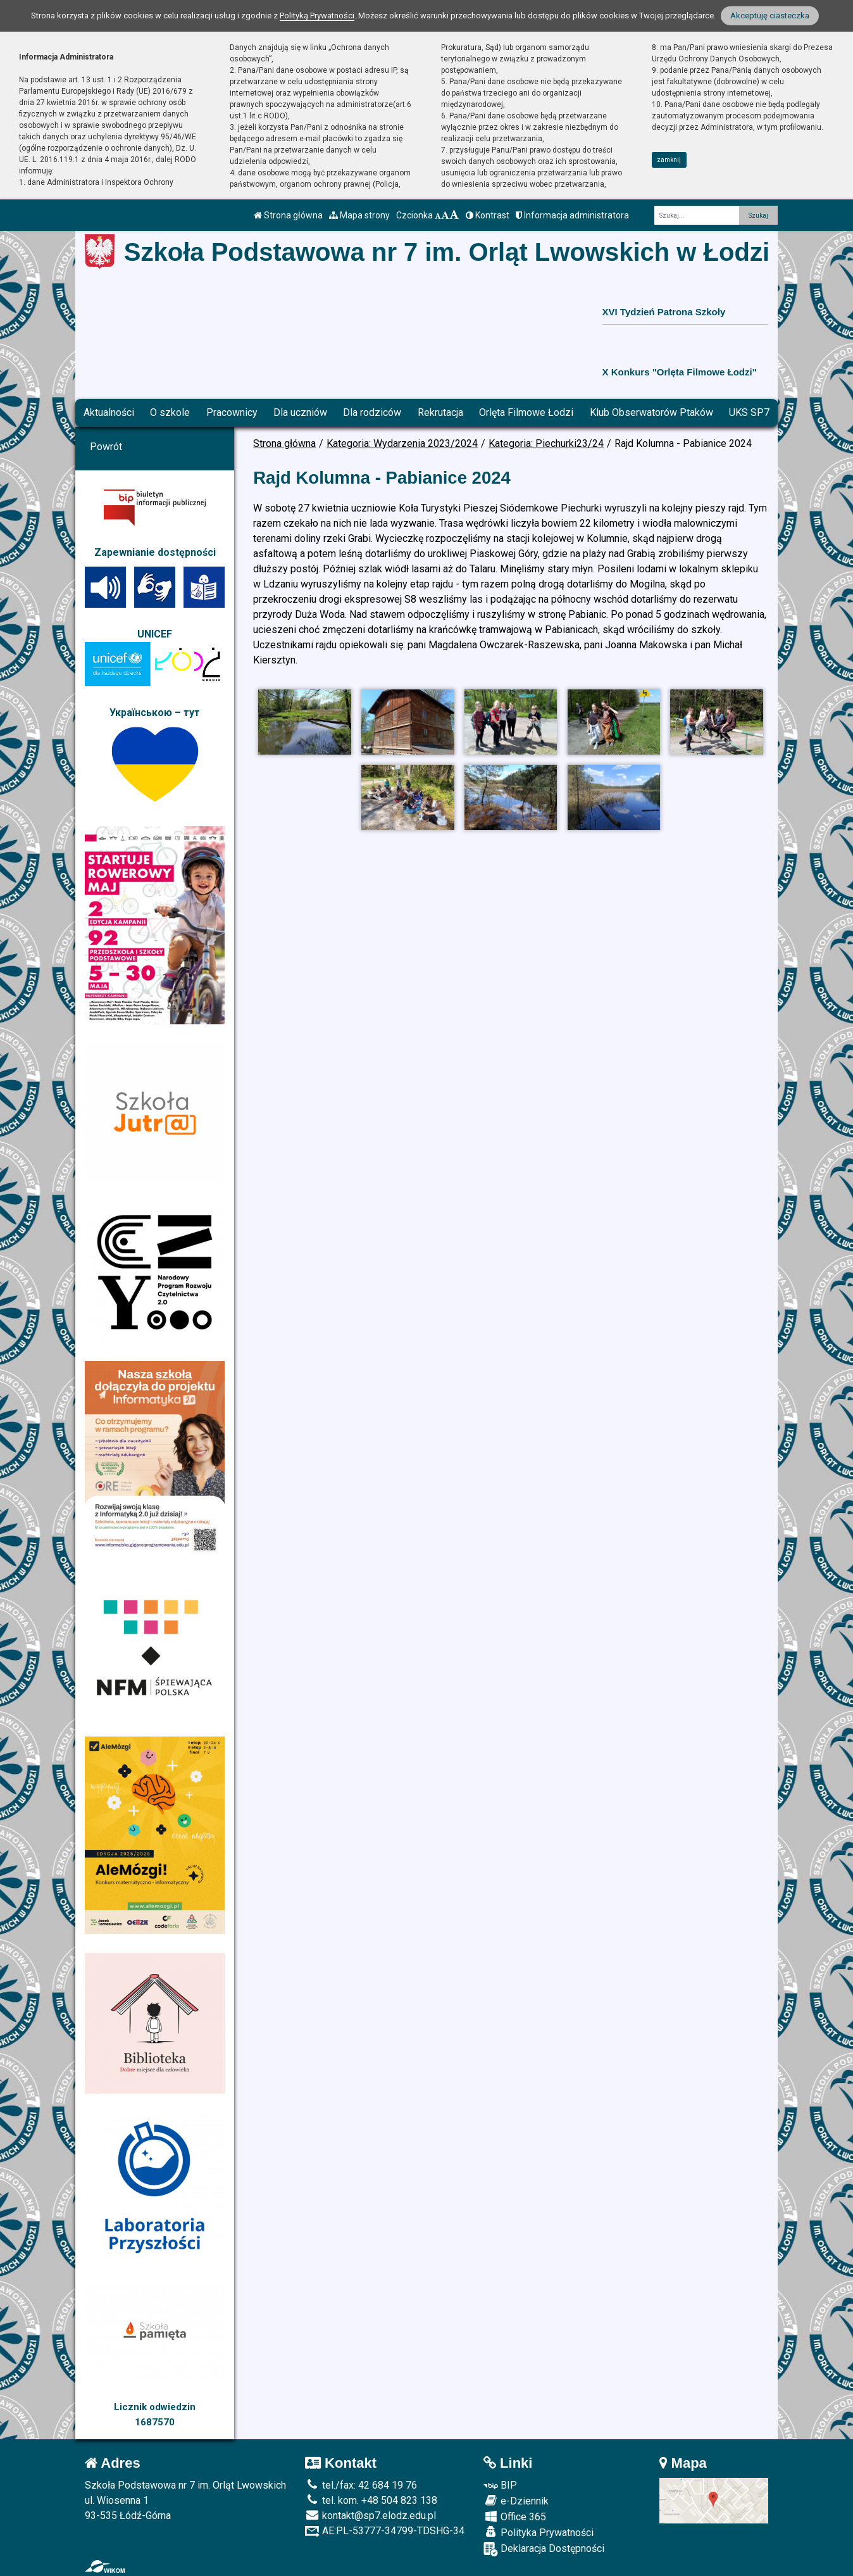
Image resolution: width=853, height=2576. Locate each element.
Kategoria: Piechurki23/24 (546, 443)
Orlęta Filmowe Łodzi (526, 412)
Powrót (106, 447)
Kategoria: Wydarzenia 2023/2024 (402, 443)
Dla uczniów (300, 412)
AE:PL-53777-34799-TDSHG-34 (384, 2531)
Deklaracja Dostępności (543, 2549)
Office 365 (514, 2516)
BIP (500, 2485)
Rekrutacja (440, 412)
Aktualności (109, 412)
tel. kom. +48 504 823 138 (371, 2500)
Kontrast (487, 215)
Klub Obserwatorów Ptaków (651, 412)
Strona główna (288, 215)
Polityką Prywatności (317, 15)
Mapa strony (359, 215)
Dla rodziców (372, 412)
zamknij (669, 159)
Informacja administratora (572, 215)
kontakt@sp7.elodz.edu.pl (370, 2516)
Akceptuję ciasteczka (769, 15)
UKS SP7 (749, 412)
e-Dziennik (516, 2500)
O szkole (170, 412)
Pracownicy (232, 412)
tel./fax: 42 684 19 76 (361, 2485)
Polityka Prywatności (538, 2532)
